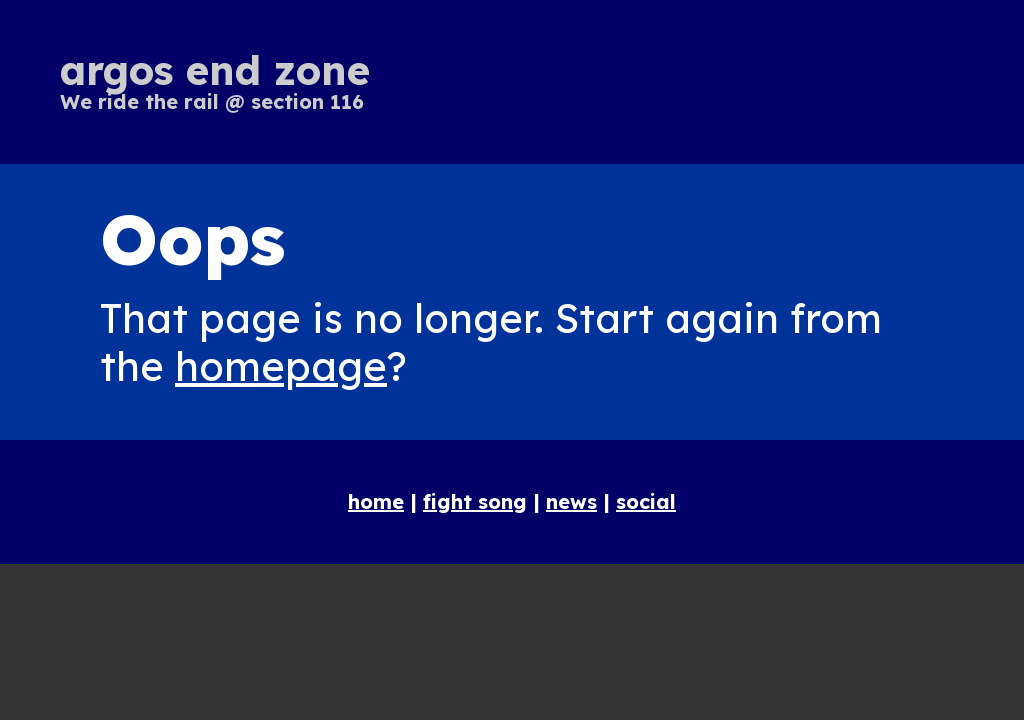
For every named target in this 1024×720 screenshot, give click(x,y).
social (646, 501)
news (571, 501)
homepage (281, 366)
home (376, 501)
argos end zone (215, 70)
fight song (475, 501)
